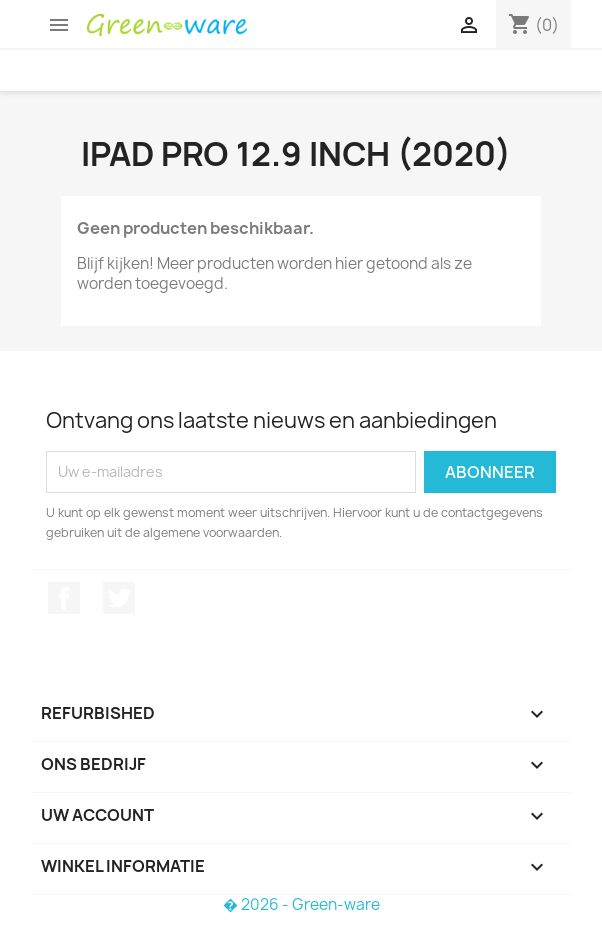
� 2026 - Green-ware (301, 904)
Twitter (119, 598)
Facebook (64, 598)
